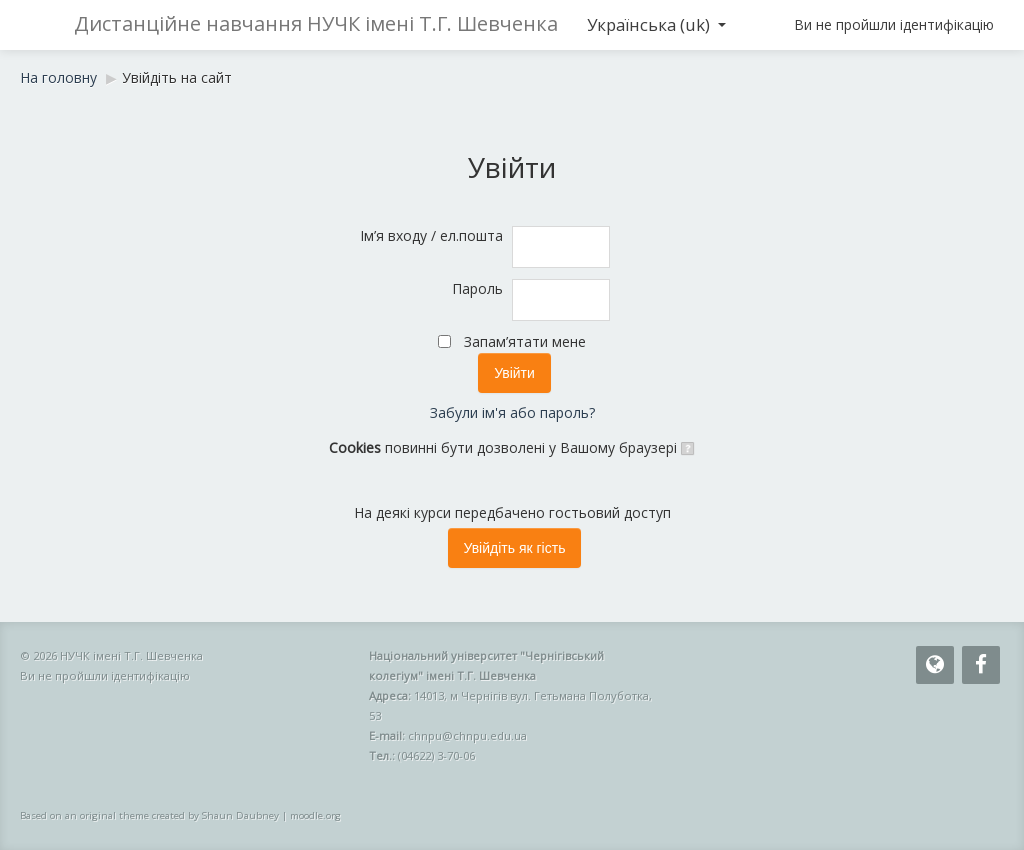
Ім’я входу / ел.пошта (431, 235)
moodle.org (315, 815)
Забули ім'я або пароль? (512, 412)
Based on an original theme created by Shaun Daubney (149, 815)
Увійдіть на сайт (177, 77)
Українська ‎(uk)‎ (656, 24)
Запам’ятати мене (525, 341)
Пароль (477, 288)
